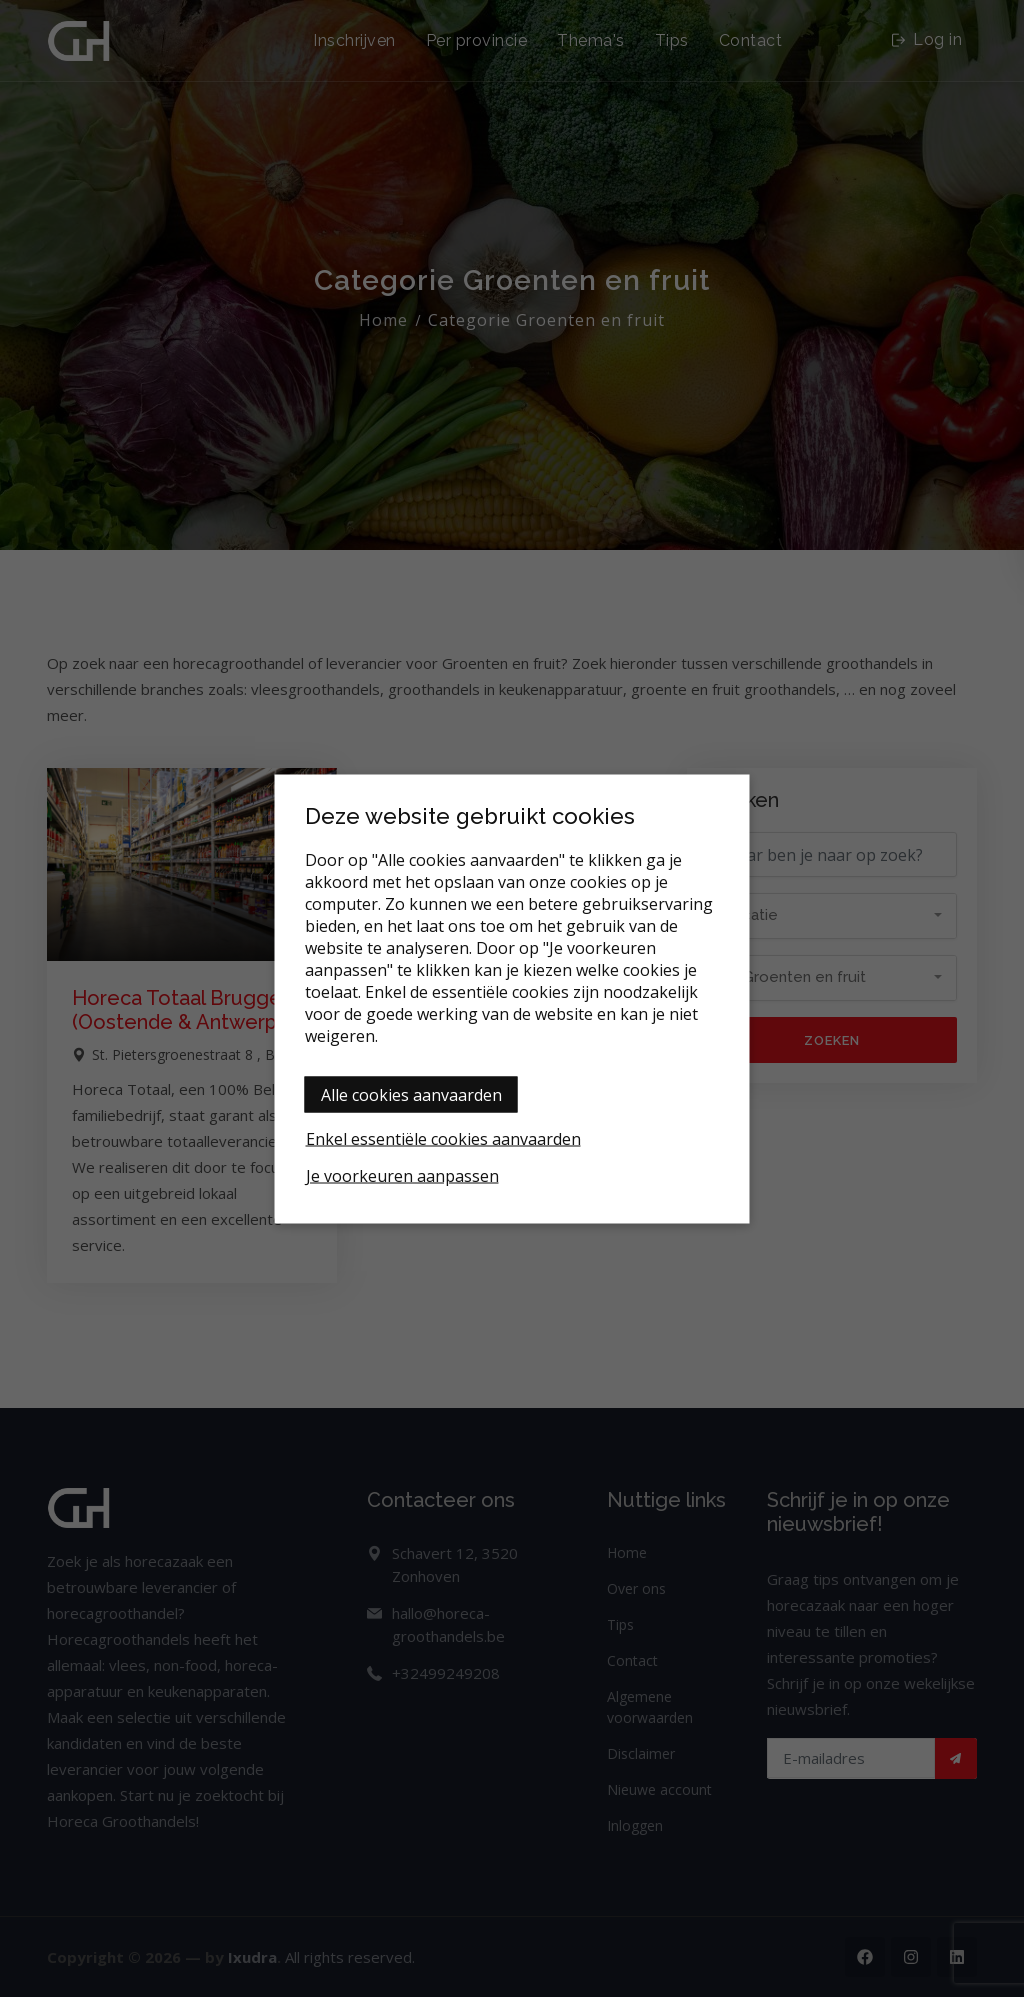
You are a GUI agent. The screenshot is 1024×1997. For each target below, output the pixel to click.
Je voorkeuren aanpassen (402, 1175)
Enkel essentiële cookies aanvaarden (443, 1138)
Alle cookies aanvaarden (411, 1094)
